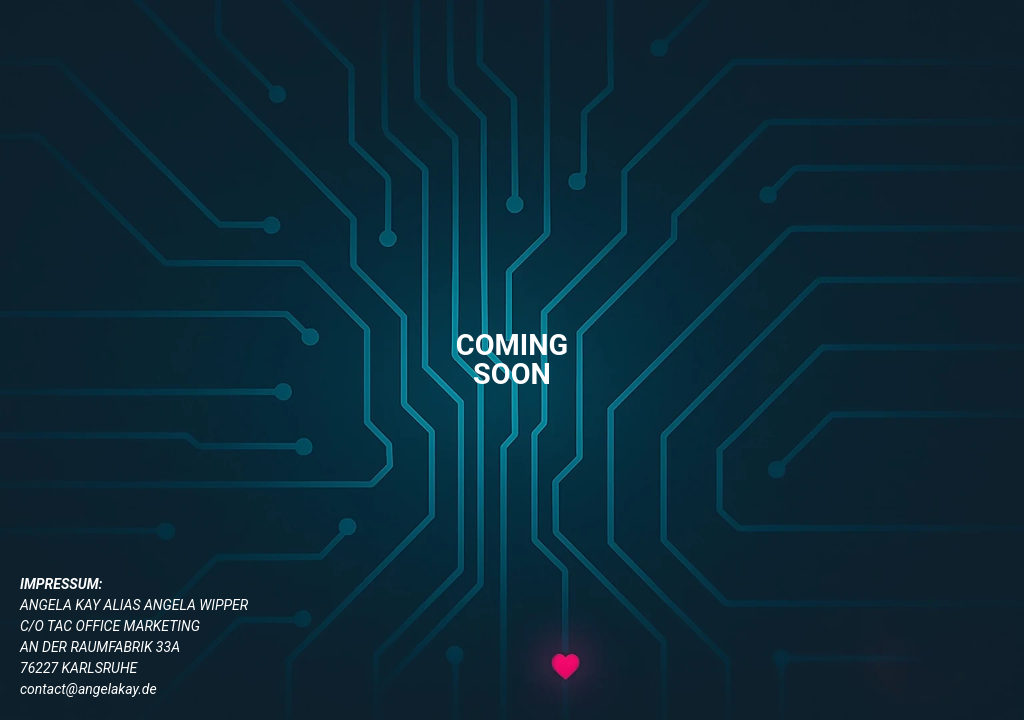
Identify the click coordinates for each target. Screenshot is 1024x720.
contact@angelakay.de (88, 689)
